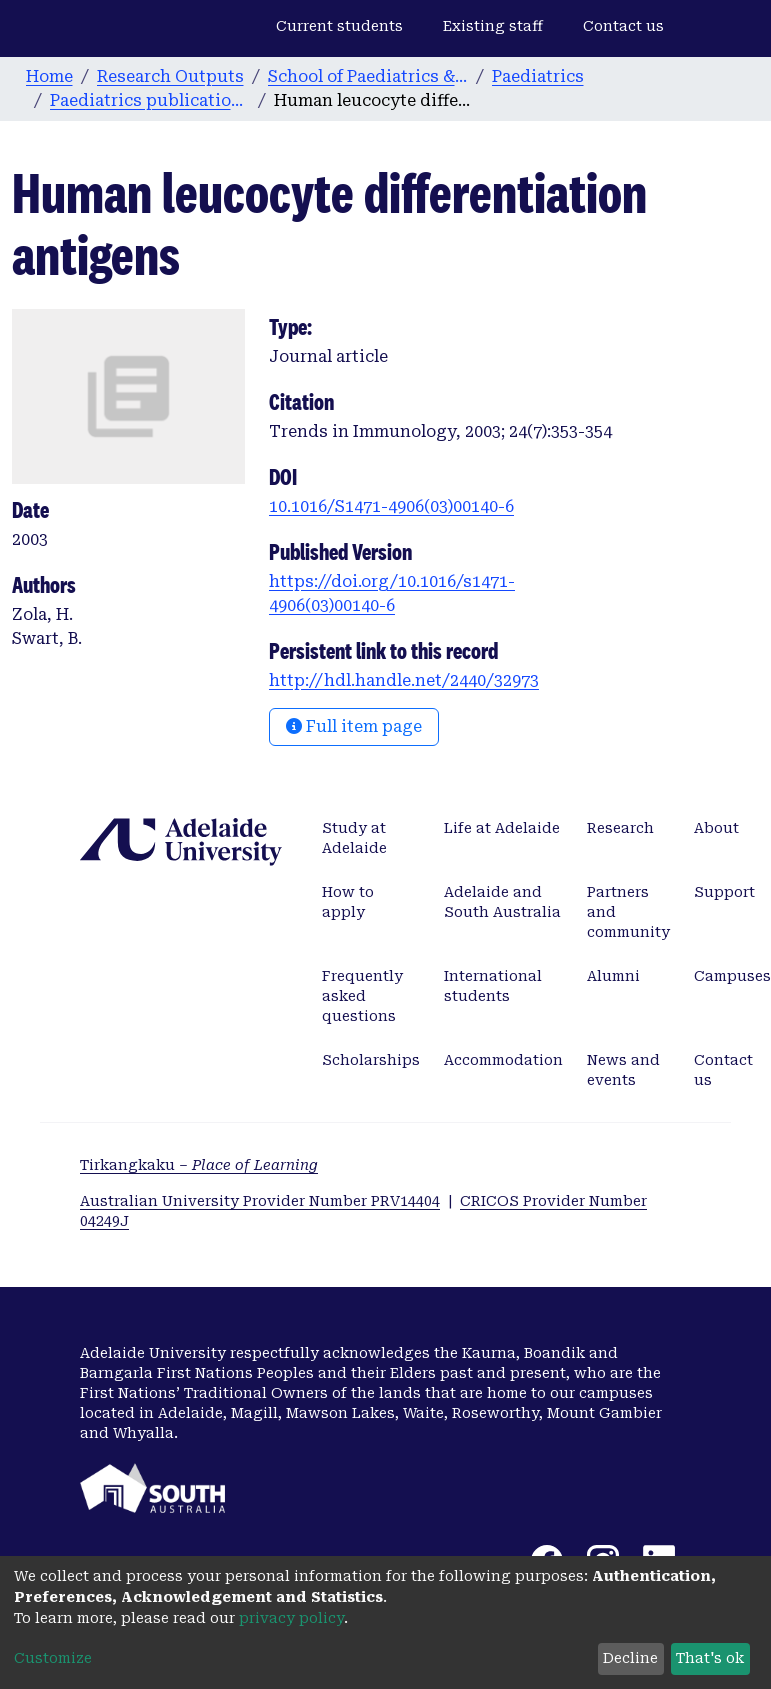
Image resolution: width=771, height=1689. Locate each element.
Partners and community (628, 912)
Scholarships (371, 1060)
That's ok (710, 1658)
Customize (53, 1658)
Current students (339, 26)
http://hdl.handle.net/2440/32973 (404, 680)
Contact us (623, 26)
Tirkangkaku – (199, 1165)
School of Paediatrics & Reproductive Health (368, 76)
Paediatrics (538, 76)
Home (49, 76)
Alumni (613, 976)
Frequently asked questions (362, 996)
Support (724, 892)
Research (620, 828)
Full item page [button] (354, 726)
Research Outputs (170, 76)
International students (493, 986)
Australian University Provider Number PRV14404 (260, 1201)
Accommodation (503, 1060)
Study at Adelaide (354, 838)
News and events (623, 1070)
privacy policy (291, 1618)
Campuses (732, 976)
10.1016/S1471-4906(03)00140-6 (391, 506)
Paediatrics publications (150, 100)
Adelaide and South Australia (502, 902)
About (716, 828)
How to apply (348, 902)
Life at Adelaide (502, 828)
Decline (630, 1658)
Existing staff (493, 26)
